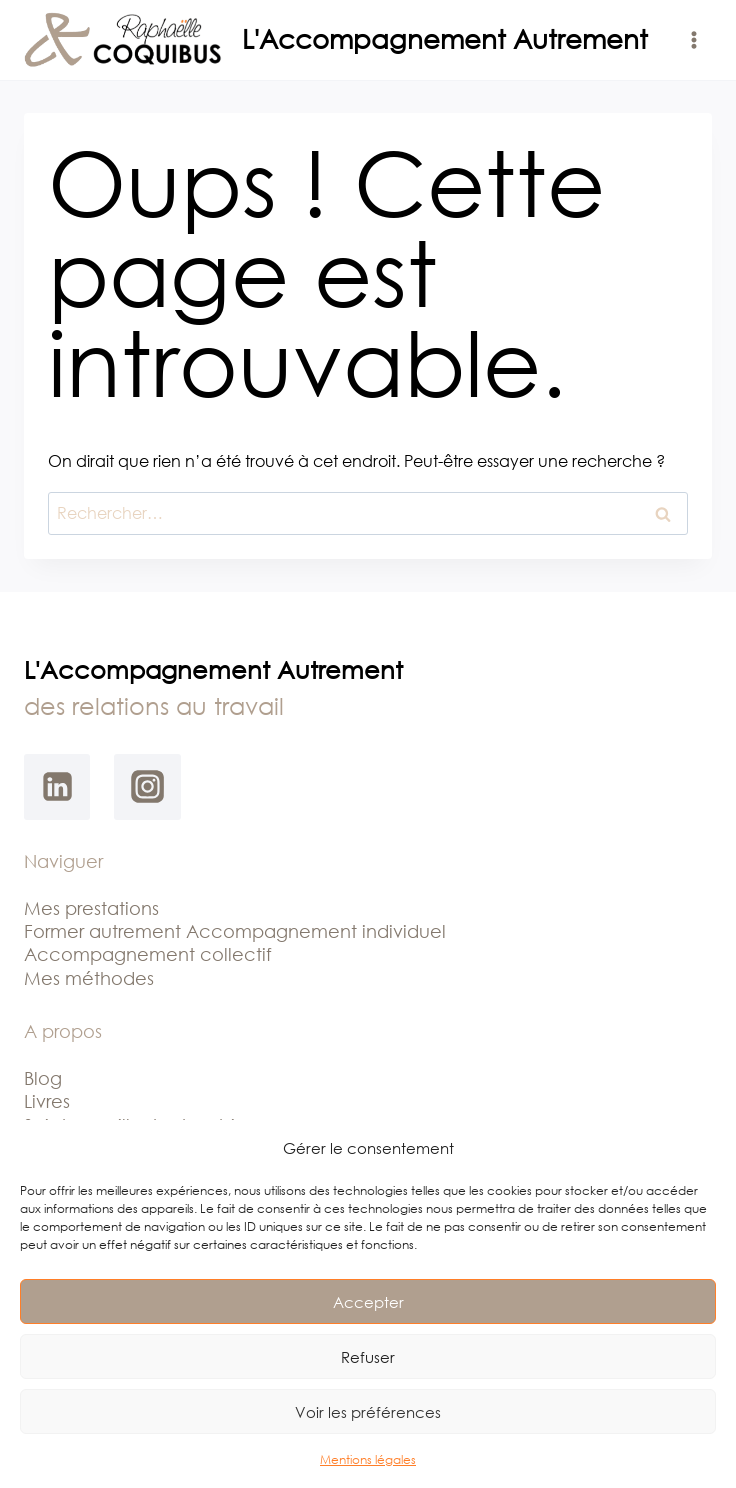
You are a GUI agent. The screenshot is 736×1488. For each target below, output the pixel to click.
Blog (43, 1078)
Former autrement (105, 931)
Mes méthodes (89, 978)
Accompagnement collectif (148, 954)
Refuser (368, 1357)
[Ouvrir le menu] (693, 39)
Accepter (368, 1302)
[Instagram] (147, 787)
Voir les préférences (368, 1412)
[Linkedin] (57, 787)
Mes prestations (91, 908)
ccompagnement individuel (322, 931)
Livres (47, 1101)
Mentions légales (368, 1459)
